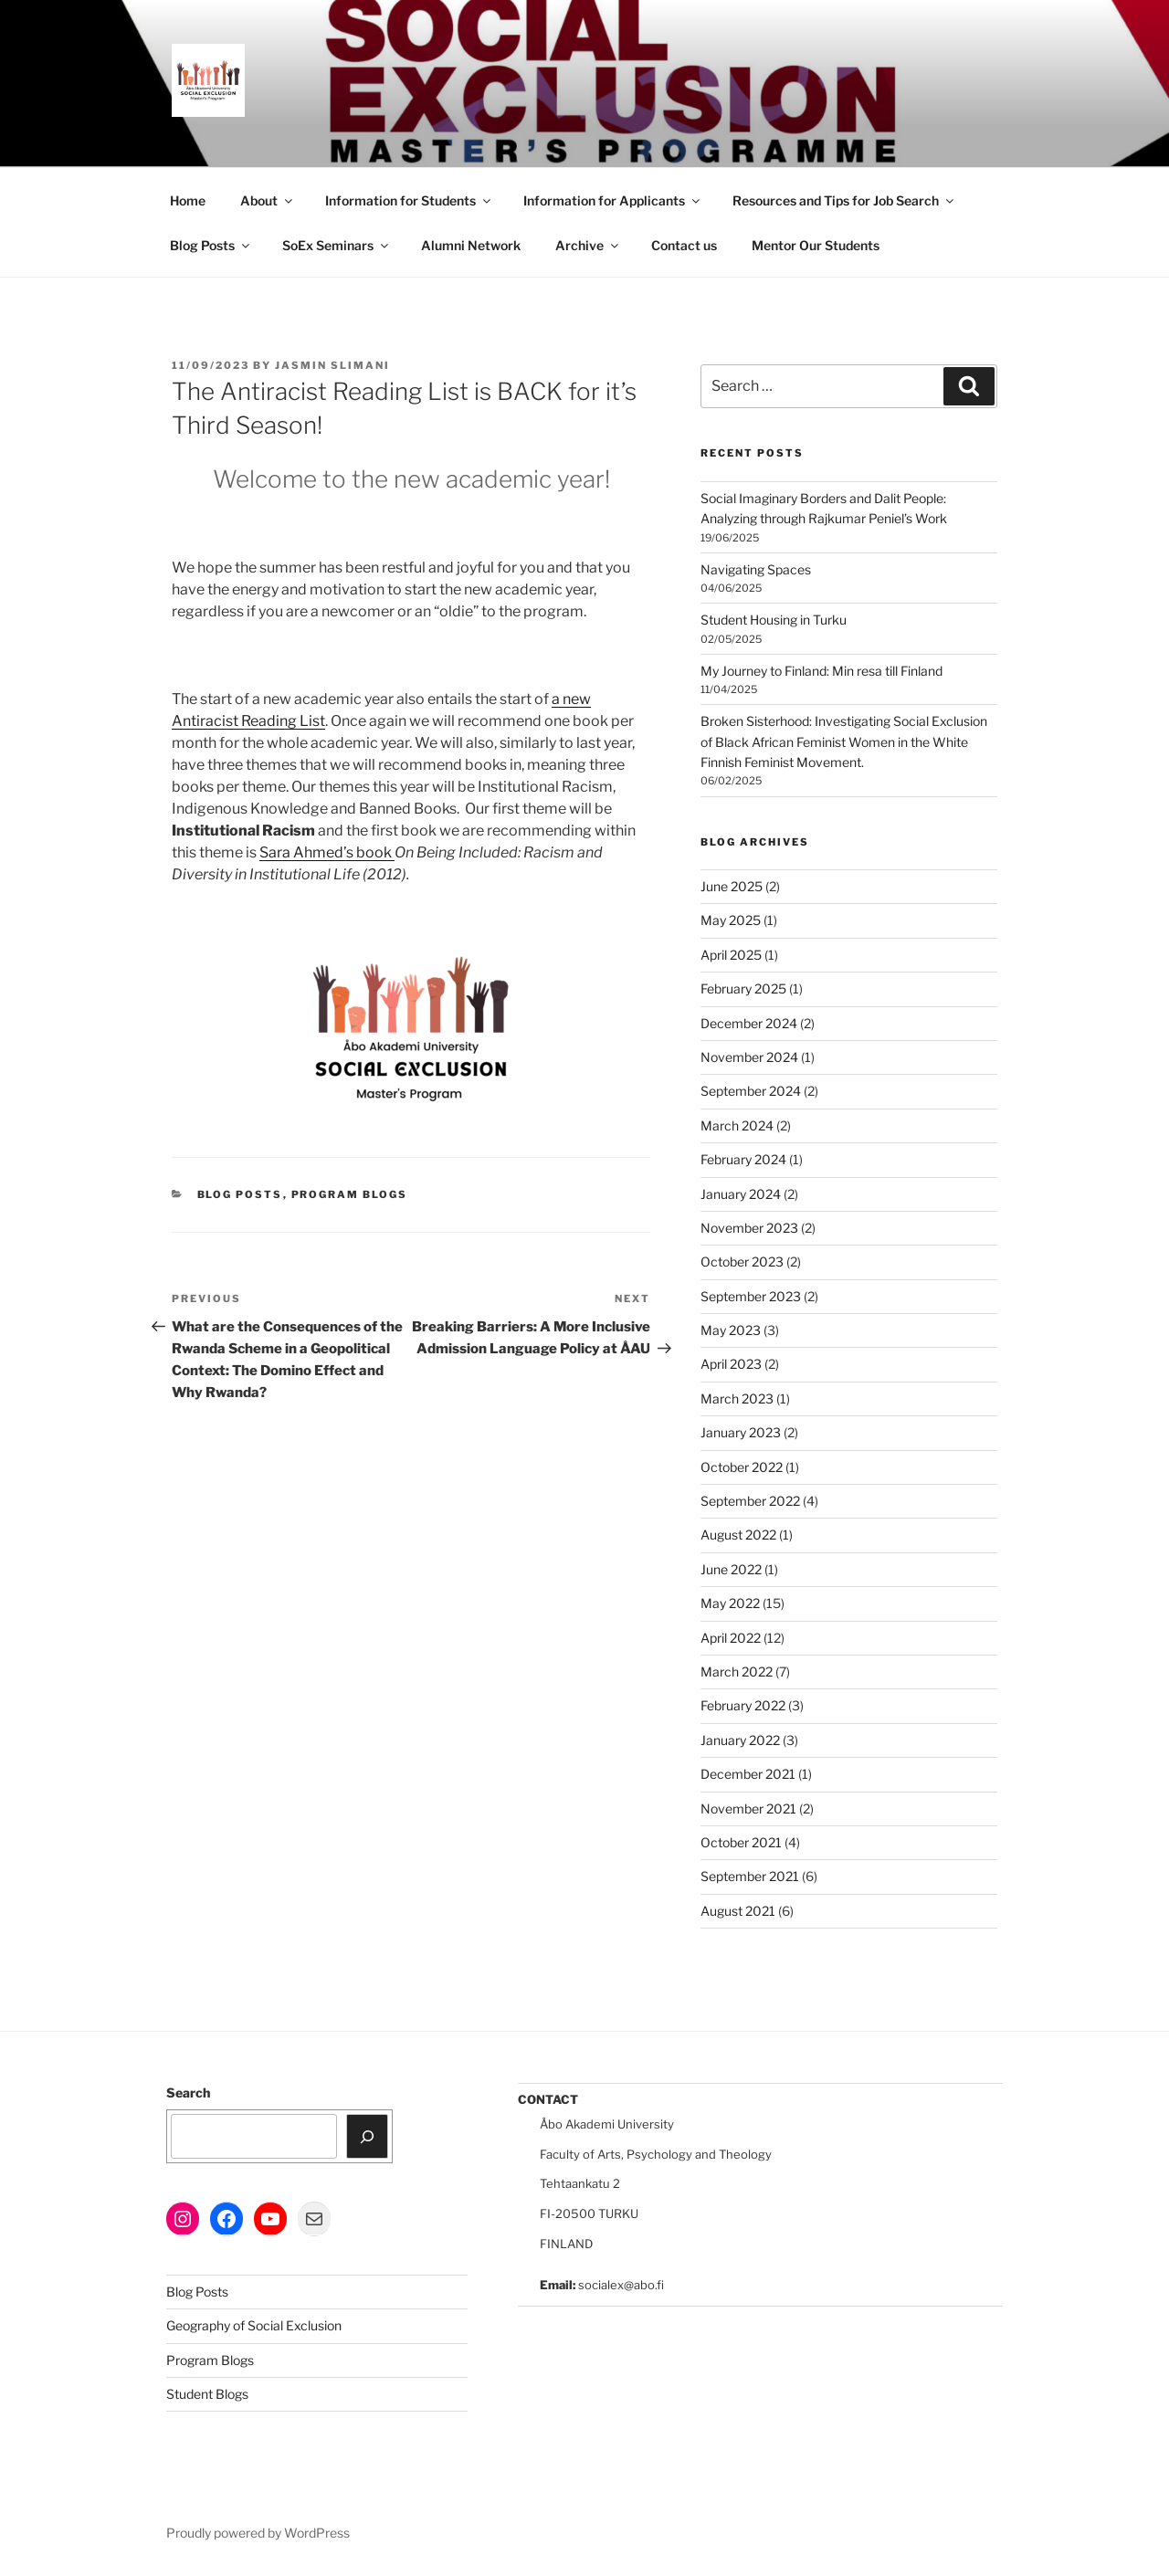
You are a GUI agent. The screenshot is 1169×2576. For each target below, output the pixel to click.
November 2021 (748, 1808)
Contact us (684, 245)
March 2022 (736, 1671)
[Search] (367, 2136)
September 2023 (750, 1296)
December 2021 (747, 1774)
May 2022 (730, 1603)
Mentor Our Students (815, 245)
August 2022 (738, 1534)
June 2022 (731, 1569)
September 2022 (750, 1501)
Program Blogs (349, 1194)
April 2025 (731, 954)
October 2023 (742, 1261)
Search (188, 2092)
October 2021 (741, 1842)
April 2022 (730, 1637)
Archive (588, 245)
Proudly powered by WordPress (258, 2532)
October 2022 (741, 1467)
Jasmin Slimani (332, 365)
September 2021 (749, 1876)
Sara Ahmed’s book (327, 852)
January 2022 (740, 1740)
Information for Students (409, 200)
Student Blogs (207, 2394)
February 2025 (743, 988)
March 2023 (737, 1398)
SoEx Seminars (336, 245)
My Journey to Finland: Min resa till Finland (821, 670)
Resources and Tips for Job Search (844, 200)
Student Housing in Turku (773, 619)
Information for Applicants (612, 200)
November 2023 (749, 1227)
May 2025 (730, 920)
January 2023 (740, 1432)
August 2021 (737, 1911)
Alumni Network (471, 245)
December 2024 (748, 1023)
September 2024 (750, 1091)
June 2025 (731, 886)
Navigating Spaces (755, 569)
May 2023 (730, 1330)
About (267, 200)
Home (187, 200)
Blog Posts (211, 245)
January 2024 (740, 1194)
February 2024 (743, 1159)
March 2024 (737, 1125)
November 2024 (749, 1057)
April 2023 (731, 1364)
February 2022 (742, 1705)
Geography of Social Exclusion (254, 2325)
